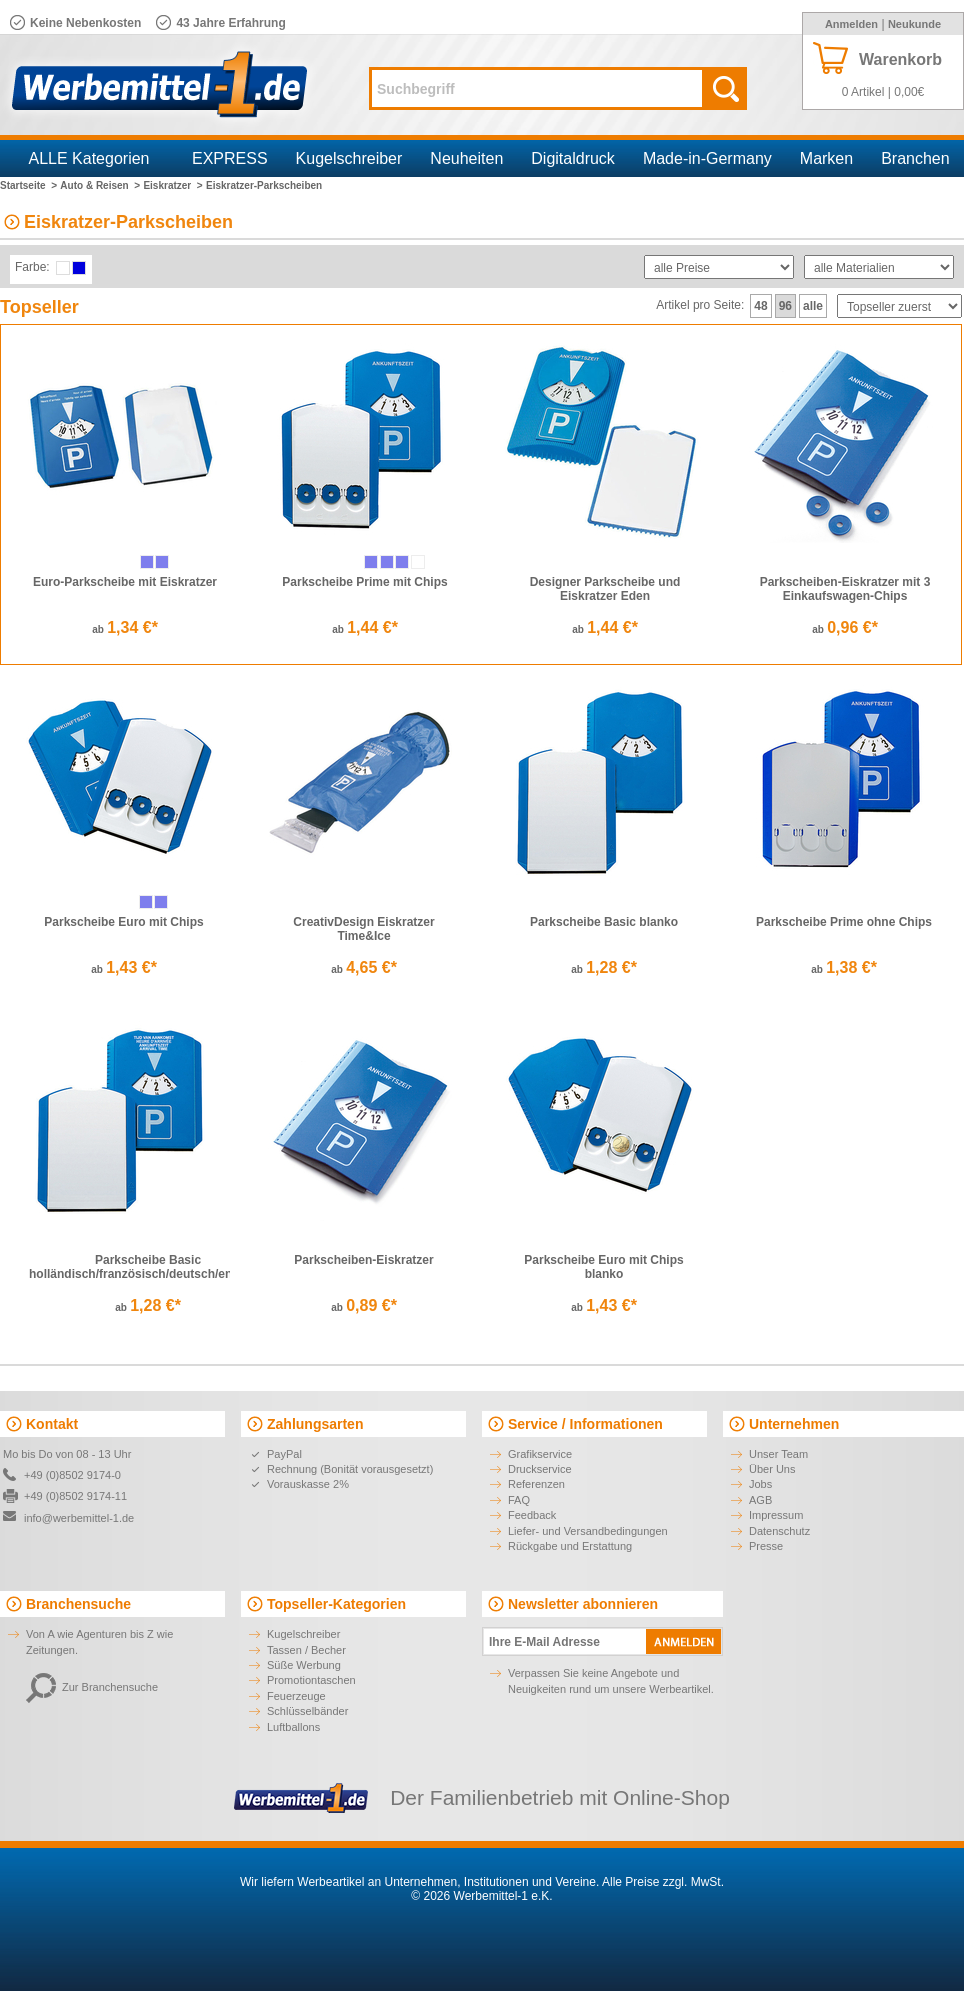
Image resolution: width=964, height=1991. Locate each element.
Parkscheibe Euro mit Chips (123, 922)
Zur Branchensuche (92, 1687)
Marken (826, 158)
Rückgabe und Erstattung (570, 1546)
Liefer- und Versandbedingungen (588, 1531)
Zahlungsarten (315, 1424)
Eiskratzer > (172, 185)
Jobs (760, 1484)
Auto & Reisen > (100, 185)
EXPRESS (230, 158)
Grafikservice (540, 1454)
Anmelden (851, 24)
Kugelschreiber (349, 158)
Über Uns (772, 1469)
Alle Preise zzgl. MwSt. (663, 1882)
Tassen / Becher (306, 1650)
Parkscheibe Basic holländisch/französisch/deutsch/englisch (148, 1267)
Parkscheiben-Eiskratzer (363, 1260)
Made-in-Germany (707, 158)
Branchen (915, 158)
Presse (766, 1546)
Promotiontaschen (311, 1680)
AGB (760, 1500)
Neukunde (914, 24)
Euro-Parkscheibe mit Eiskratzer (125, 582)
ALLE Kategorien (89, 158)
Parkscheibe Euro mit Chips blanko (603, 1267)
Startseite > (28, 185)
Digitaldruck (573, 158)
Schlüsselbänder (307, 1711)
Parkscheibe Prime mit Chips (364, 582)
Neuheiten (466, 158)
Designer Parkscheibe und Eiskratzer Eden (605, 589)
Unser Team (778, 1454)
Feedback (532, 1515)
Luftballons (293, 1727)
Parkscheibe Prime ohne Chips (844, 922)
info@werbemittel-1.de (79, 1518)
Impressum (776, 1515)
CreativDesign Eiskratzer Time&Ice (363, 929)
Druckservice (540, 1469)
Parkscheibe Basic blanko (604, 922)
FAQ (519, 1500)
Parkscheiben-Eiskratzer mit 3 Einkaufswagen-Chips (845, 589)
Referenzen (536, 1484)
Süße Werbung (304, 1665)
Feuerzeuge (296, 1696)
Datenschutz (779, 1531)
